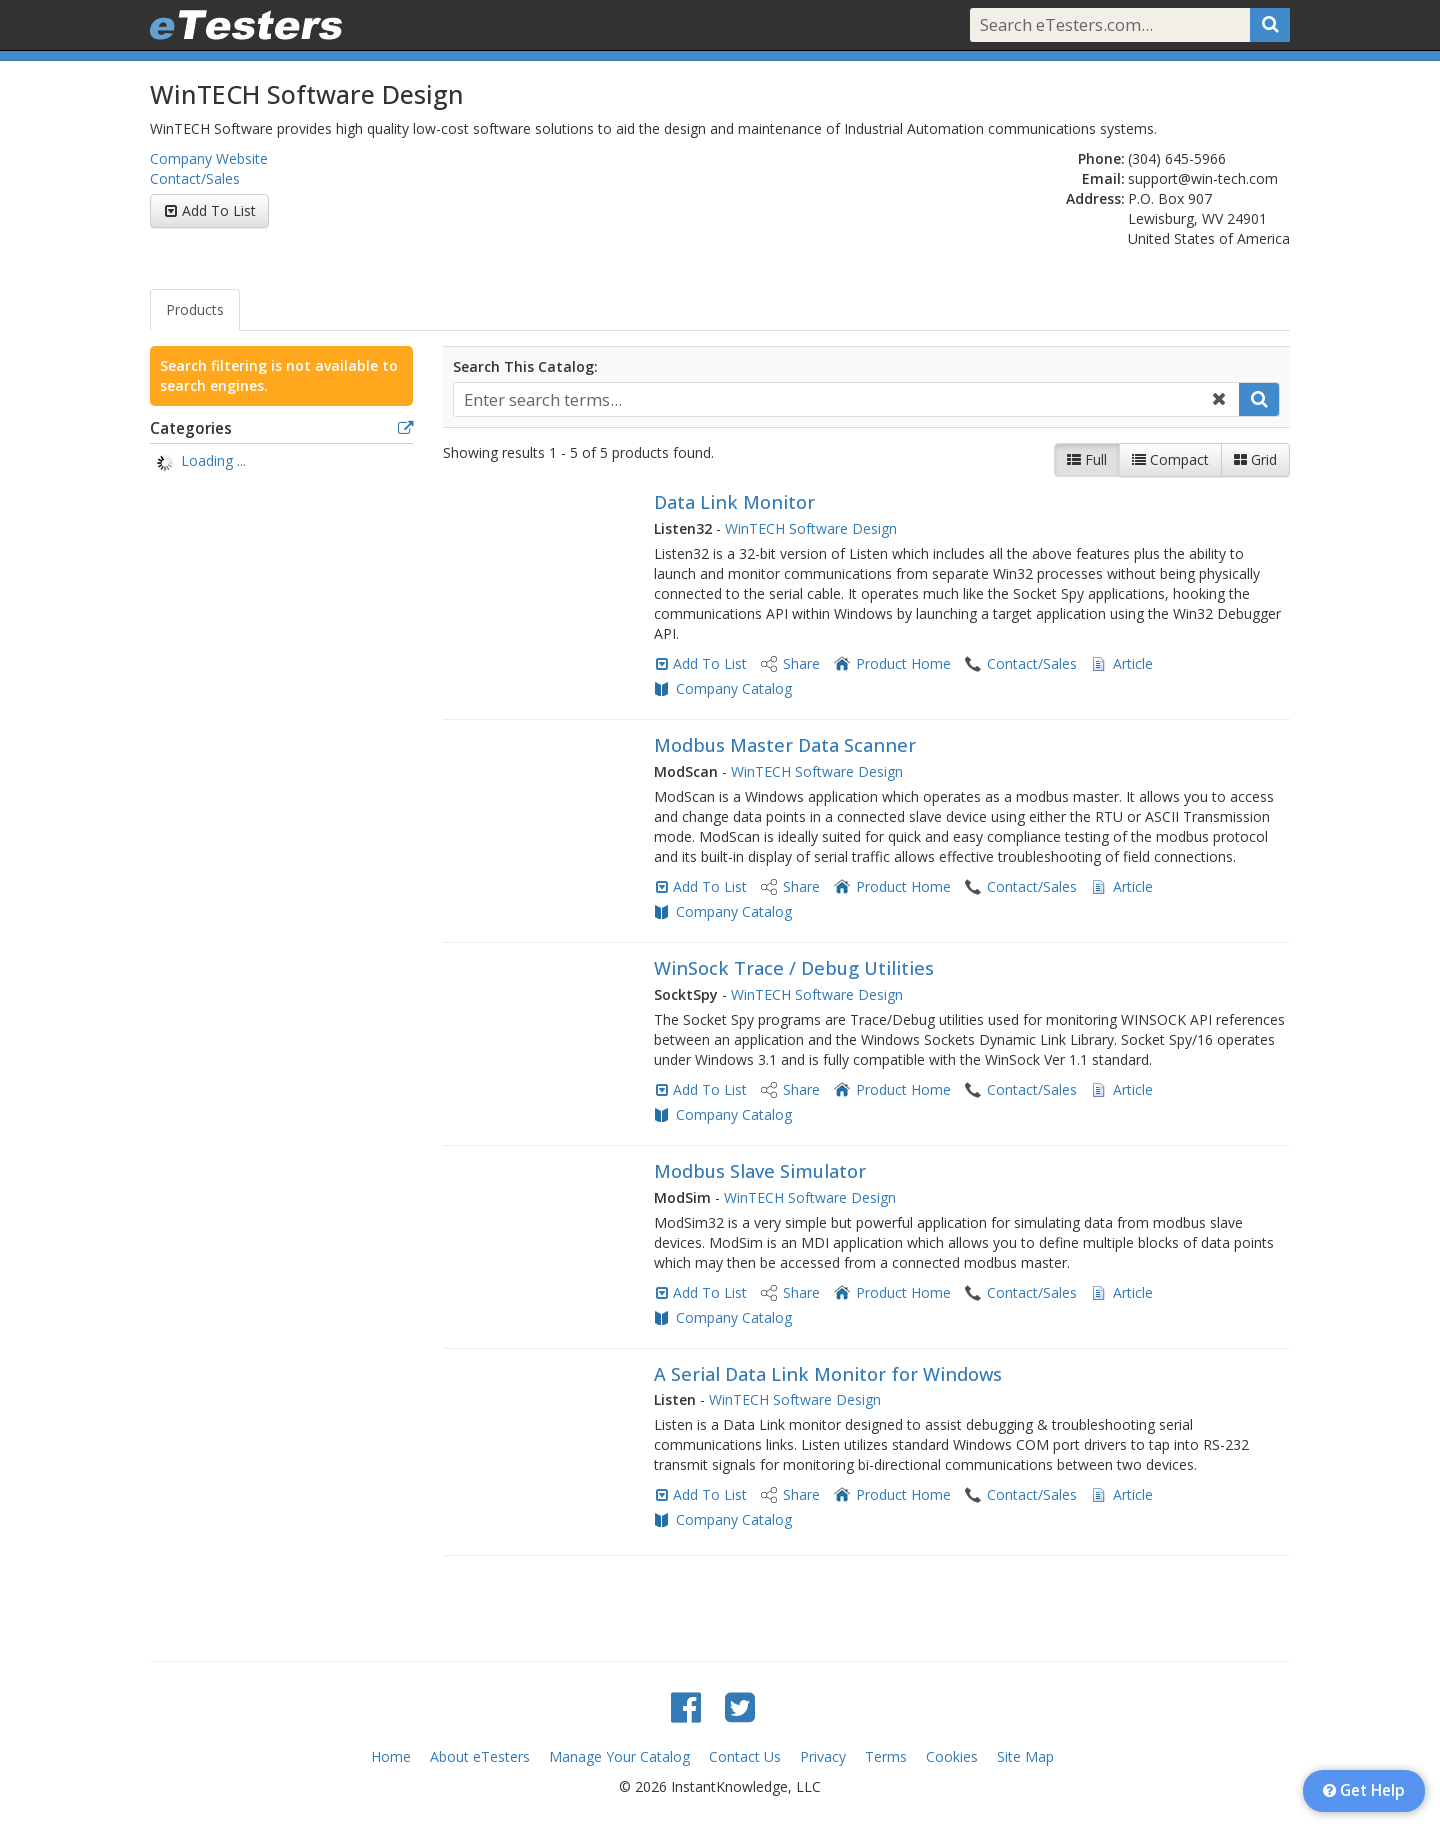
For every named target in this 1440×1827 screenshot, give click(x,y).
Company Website (209, 158)
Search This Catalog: (525, 366)
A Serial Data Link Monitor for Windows (828, 1374)
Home (391, 1756)
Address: (1095, 198)
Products (195, 309)
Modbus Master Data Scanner (785, 745)
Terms (886, 1756)
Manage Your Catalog (619, 1756)
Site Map (1025, 1756)
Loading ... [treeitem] (213, 460)
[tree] (281, 463)
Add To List (219, 210)
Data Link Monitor (734, 502)
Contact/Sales (195, 178)
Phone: (1101, 158)
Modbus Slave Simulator (760, 1171)
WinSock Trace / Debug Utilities (794, 968)
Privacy (823, 1756)
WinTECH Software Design (811, 528)
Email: (1103, 178)
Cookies (952, 1756)
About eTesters (480, 1756)
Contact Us (745, 1756)
